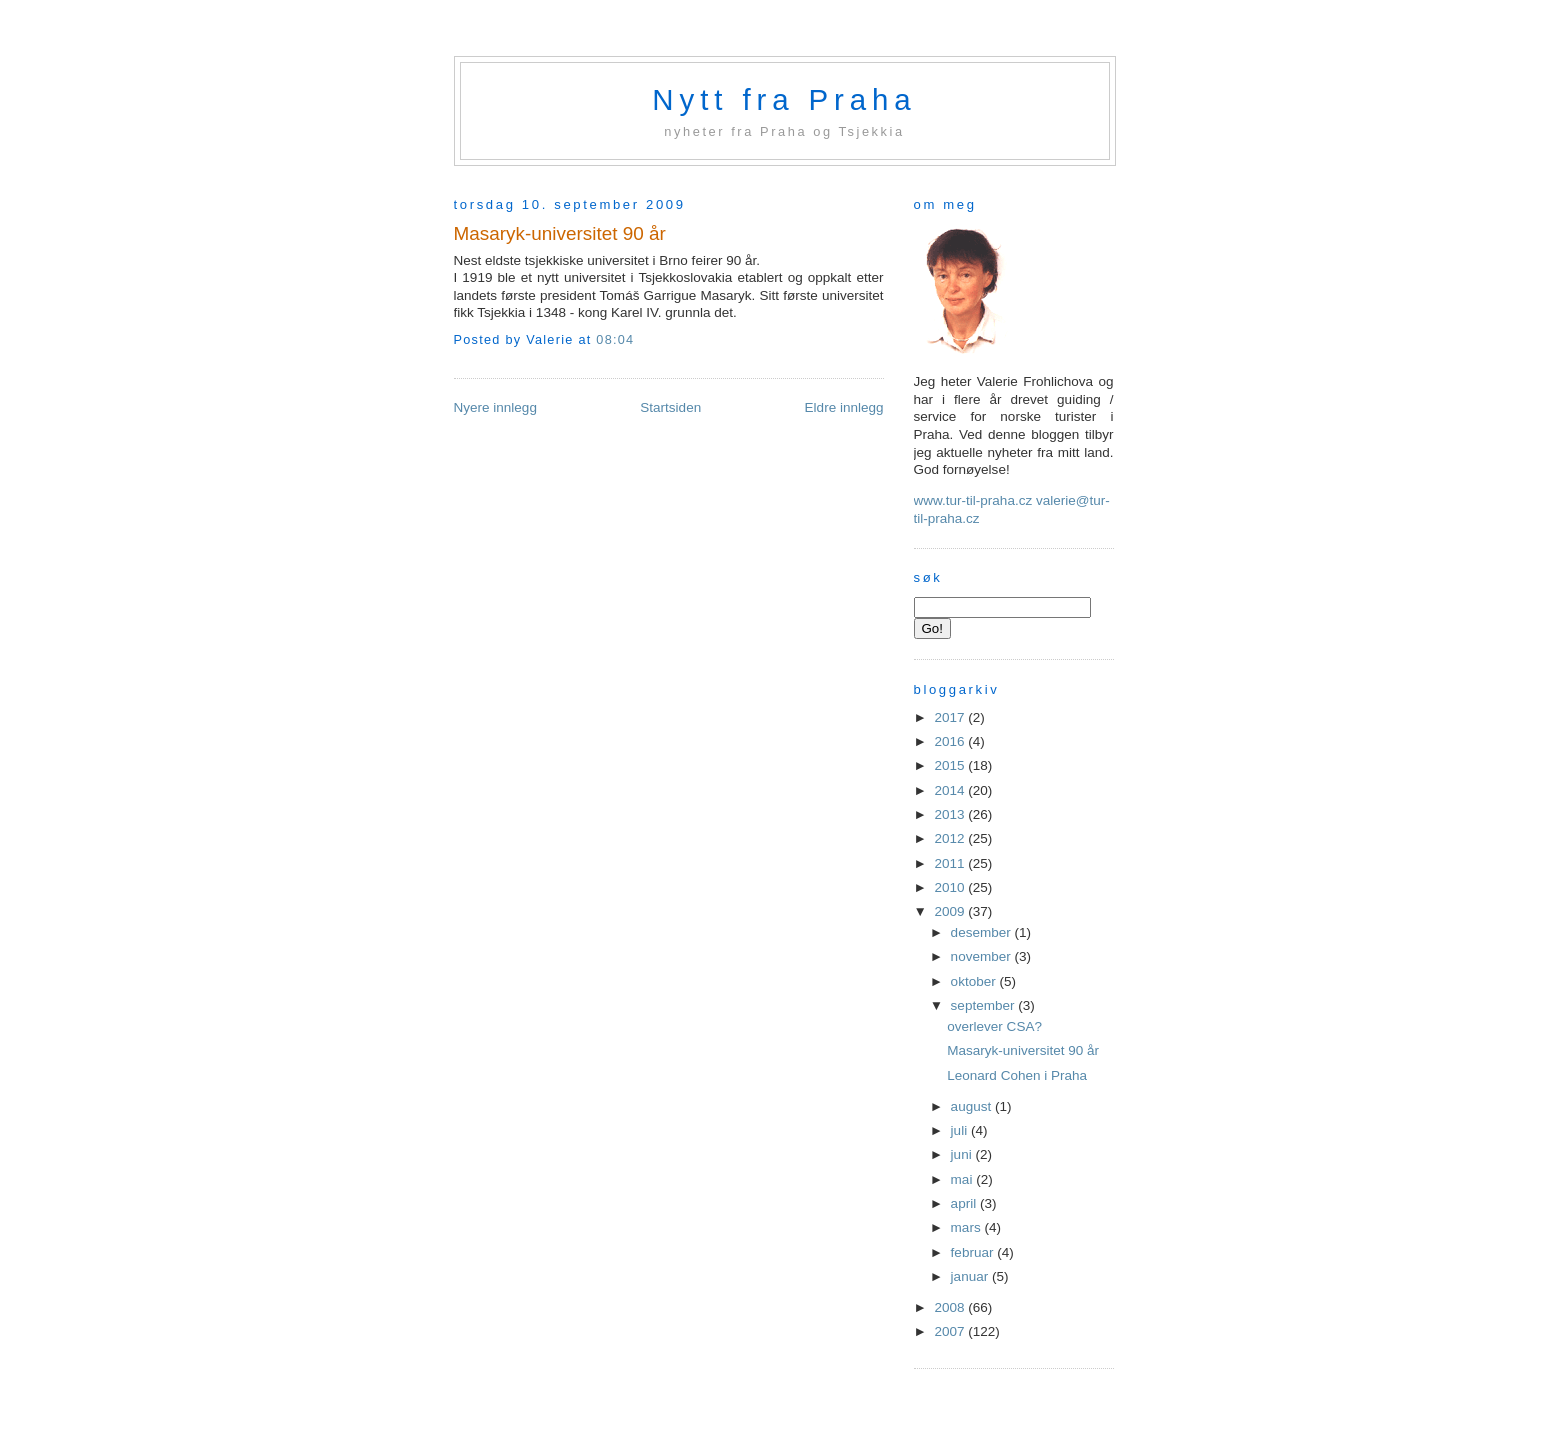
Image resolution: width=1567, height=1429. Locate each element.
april (965, 1203)
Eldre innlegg (844, 407)
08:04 (615, 340)
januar (971, 1276)
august (973, 1106)
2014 (951, 790)
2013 (951, 814)
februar (974, 1252)
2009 (951, 911)
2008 (951, 1307)
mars (968, 1227)
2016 (951, 741)
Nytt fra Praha (784, 99)
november (983, 956)
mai (964, 1179)
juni (963, 1154)
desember (983, 932)
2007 (951, 1331)
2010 (951, 887)
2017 (951, 717)
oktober (975, 981)
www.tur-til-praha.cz (973, 500)
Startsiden (670, 407)
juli (961, 1130)
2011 (951, 863)
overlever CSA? (994, 1026)
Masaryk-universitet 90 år (560, 233)
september (985, 1005)
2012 (951, 838)
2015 (951, 765)
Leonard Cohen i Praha (1017, 1075)
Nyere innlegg (495, 407)
